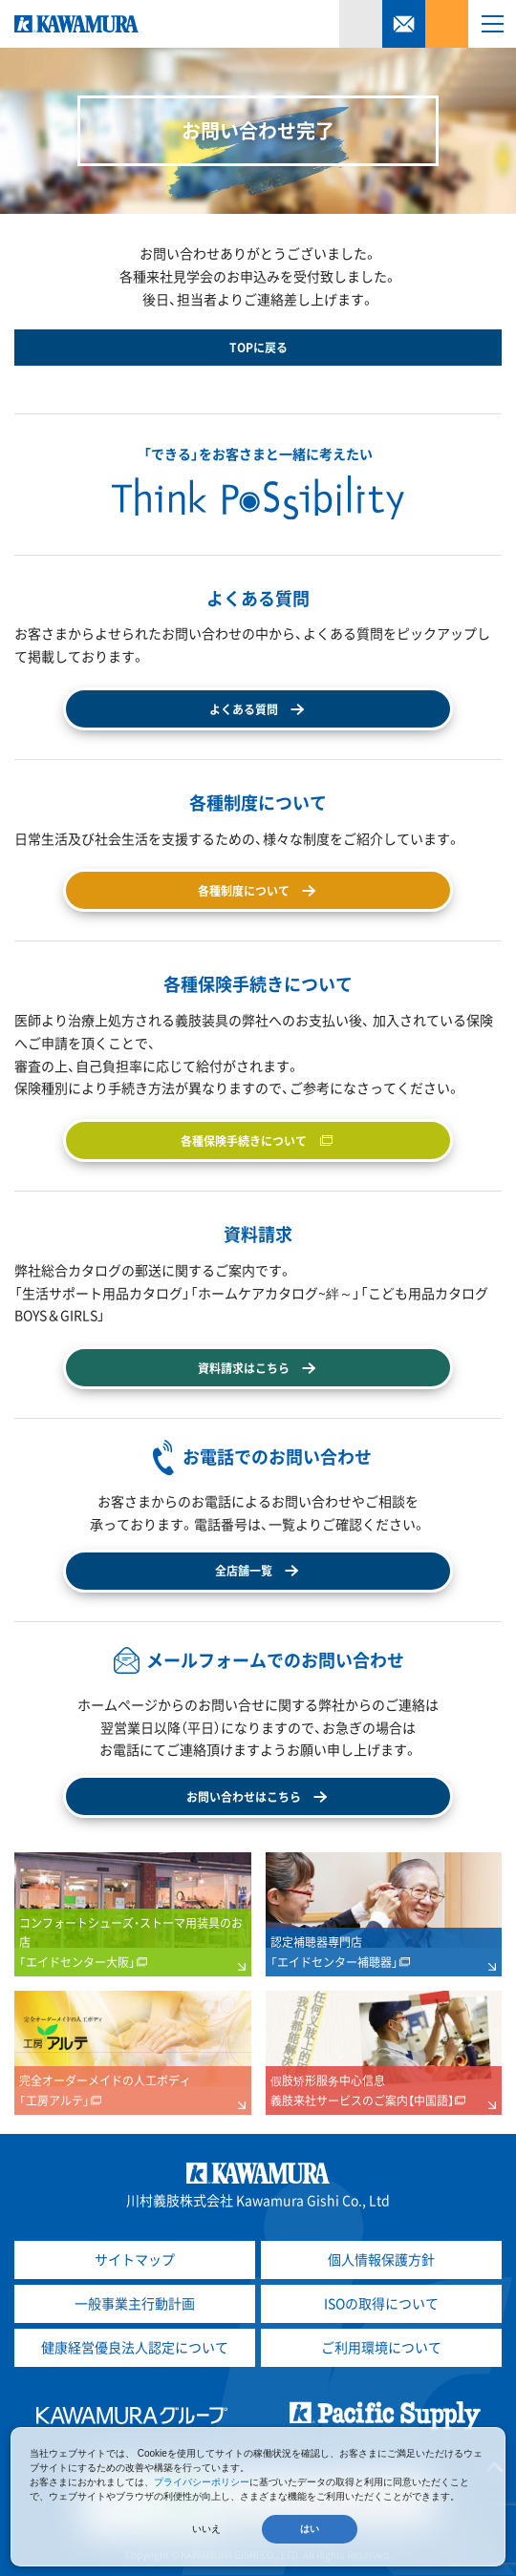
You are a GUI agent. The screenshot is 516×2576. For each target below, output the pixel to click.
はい (309, 2528)
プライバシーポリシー (201, 2482)
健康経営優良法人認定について (134, 2346)
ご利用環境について (381, 2346)
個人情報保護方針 (381, 2259)
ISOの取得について (381, 2302)
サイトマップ (135, 2259)
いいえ (206, 2528)
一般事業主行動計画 (135, 2302)
